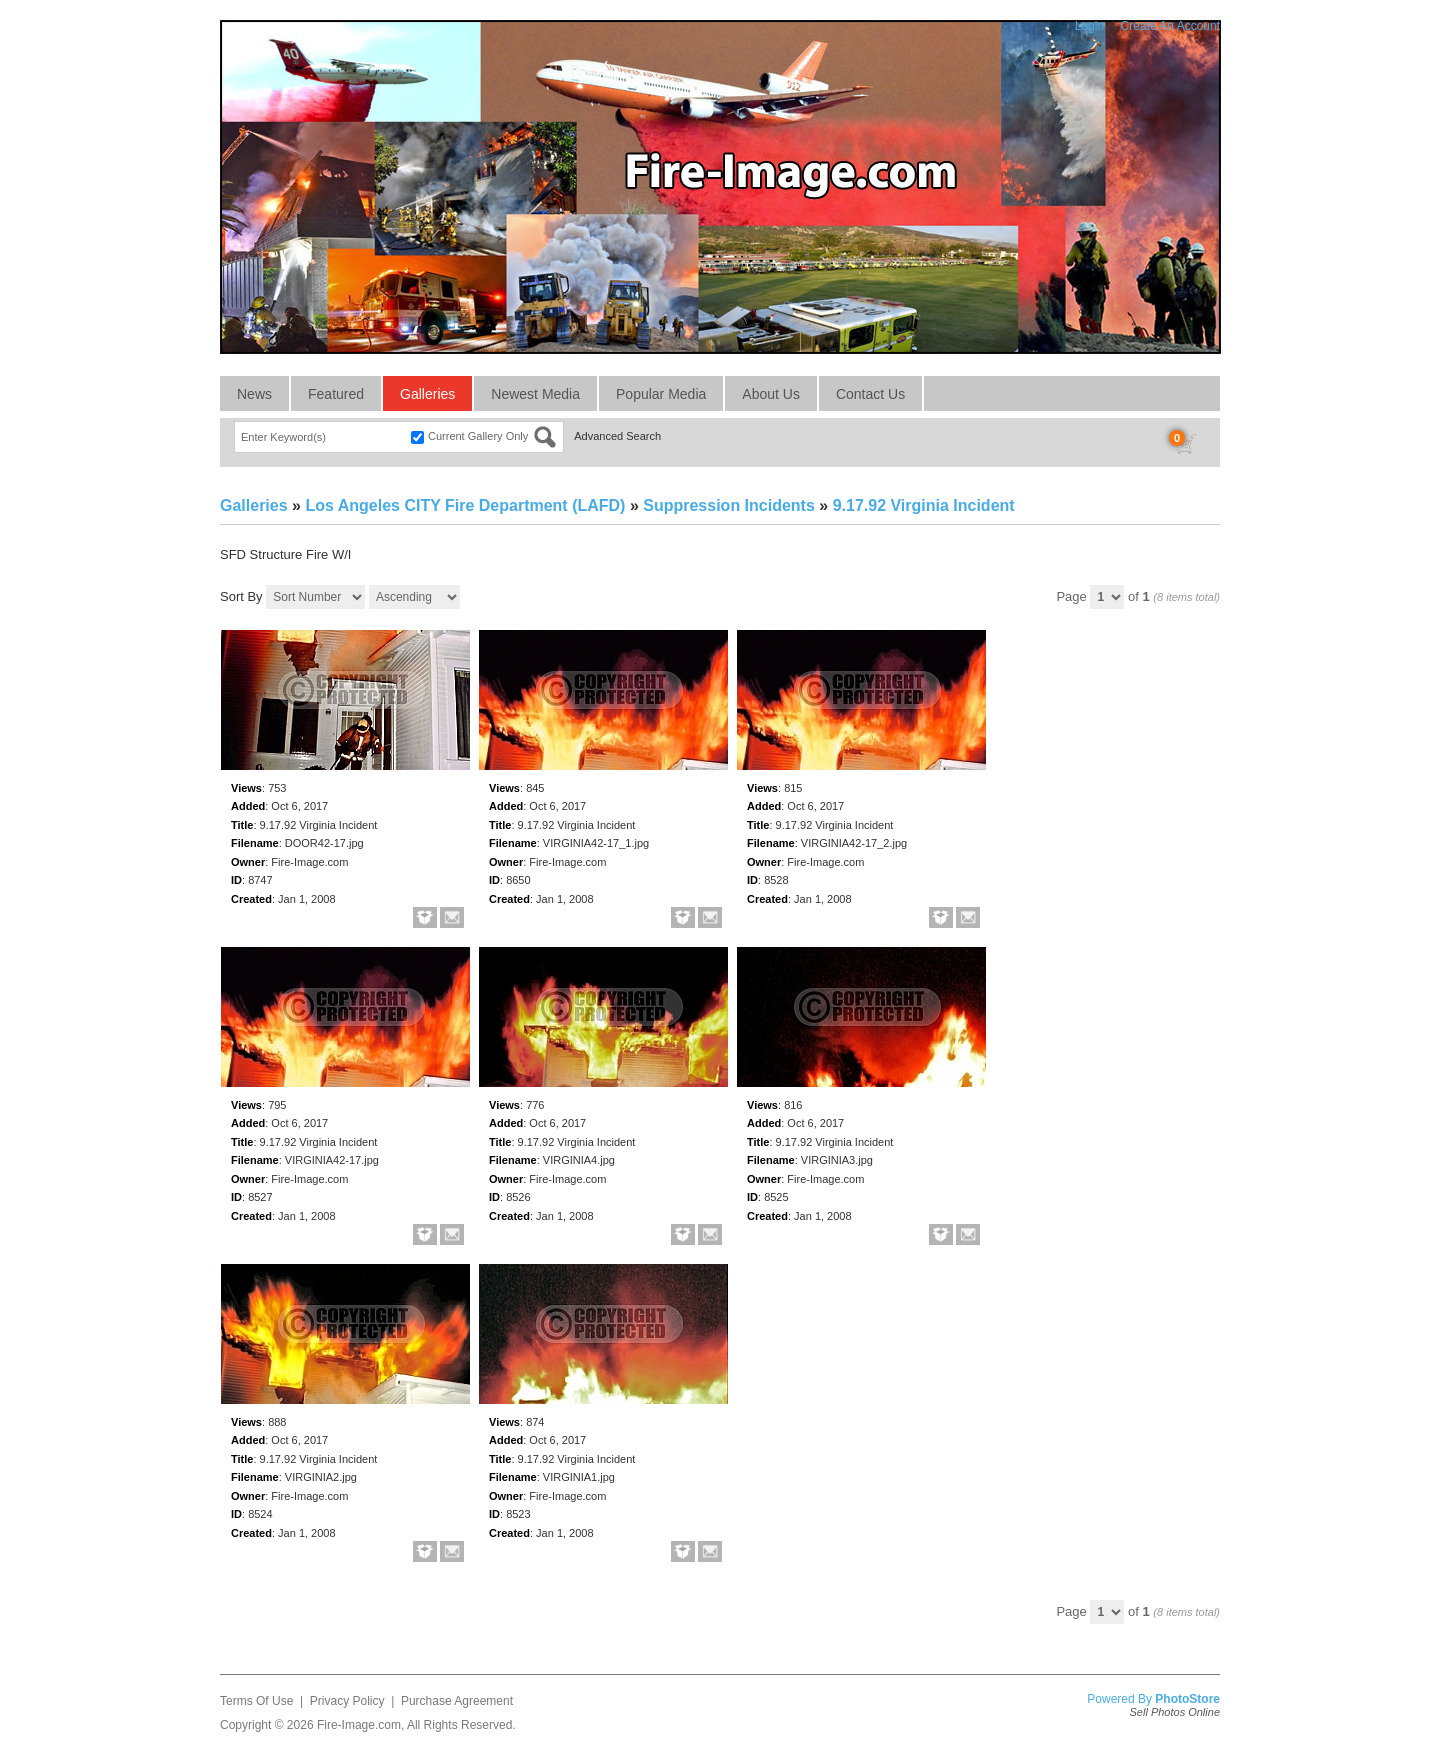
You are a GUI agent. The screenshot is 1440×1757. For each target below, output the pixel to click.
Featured (336, 394)
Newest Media (535, 394)
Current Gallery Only (478, 436)
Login (1089, 26)
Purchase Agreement (457, 1701)
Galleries (427, 394)
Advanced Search (617, 436)
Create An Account (1170, 26)
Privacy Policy (347, 1701)
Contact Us (870, 394)
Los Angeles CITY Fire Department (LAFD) (465, 505)
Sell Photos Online (1175, 1712)
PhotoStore (1187, 1699)
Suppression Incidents (729, 505)
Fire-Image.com (359, 1725)
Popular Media (661, 394)
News (254, 394)
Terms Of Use (256, 1701)
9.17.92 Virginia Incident (924, 505)
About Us (771, 394)
